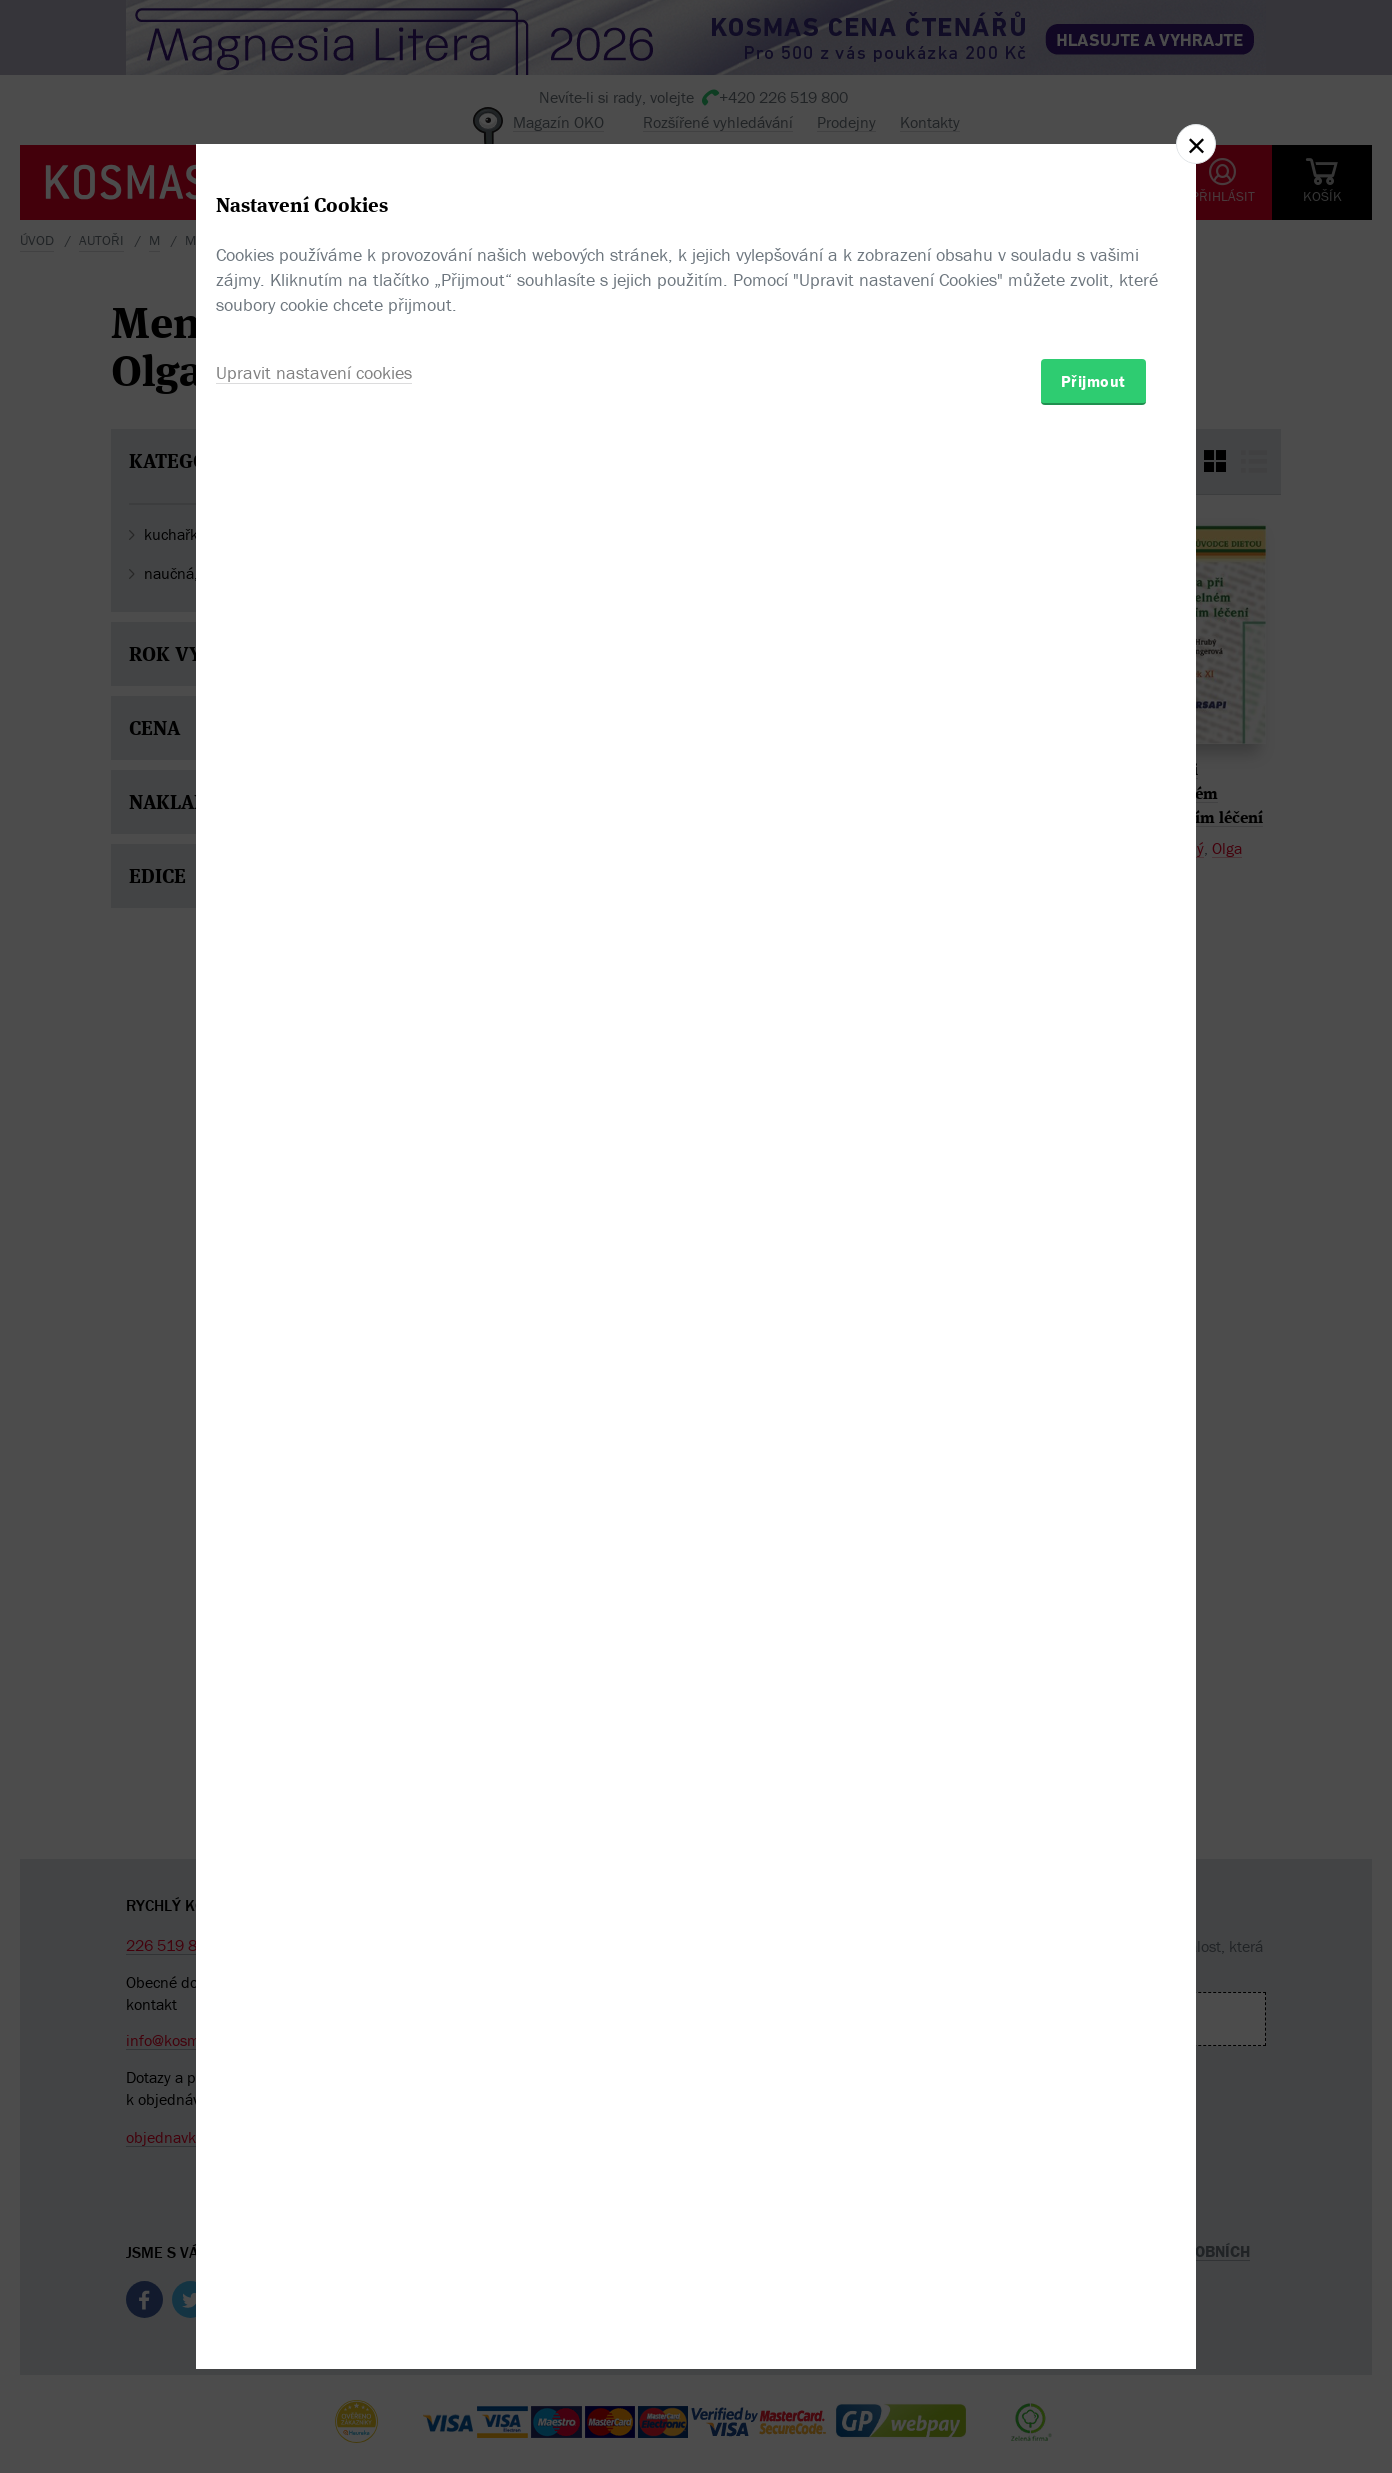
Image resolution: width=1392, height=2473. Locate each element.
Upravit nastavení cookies (314, 1344)
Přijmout (1093, 1353)
